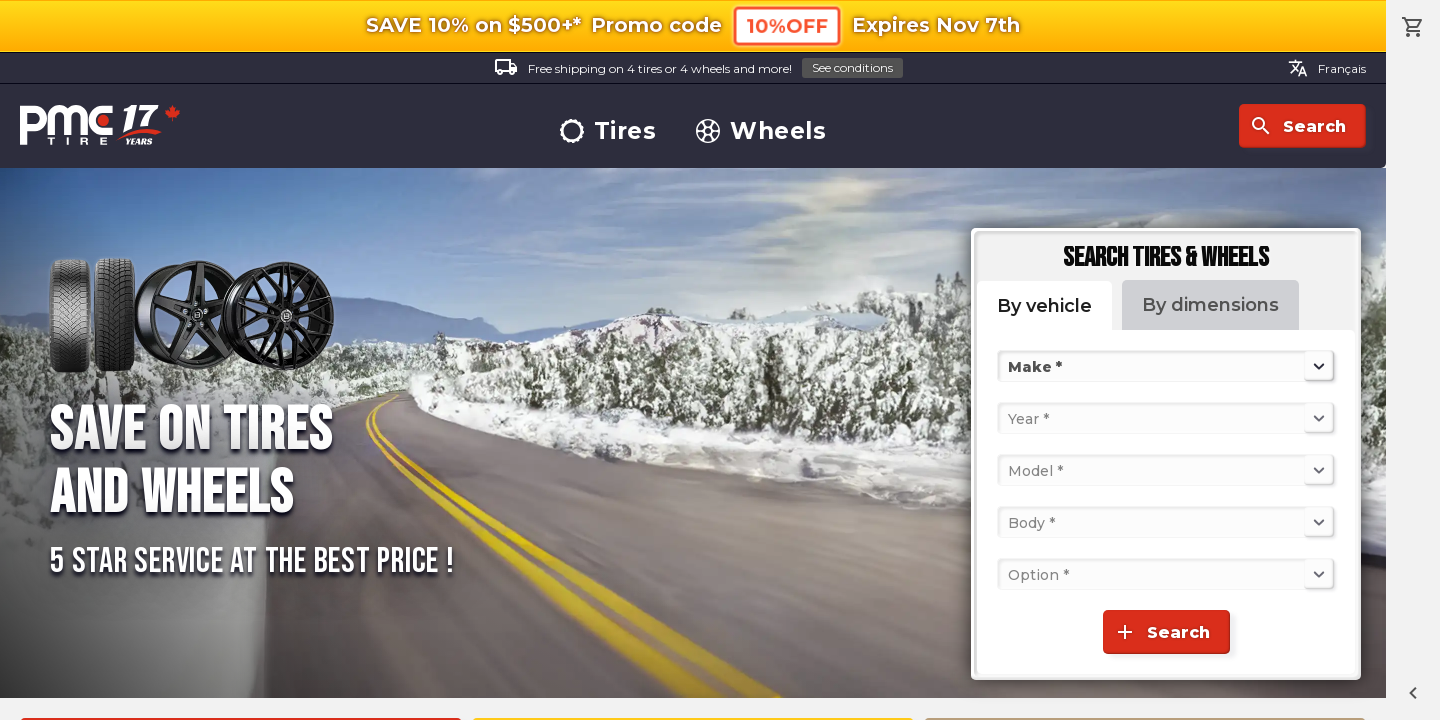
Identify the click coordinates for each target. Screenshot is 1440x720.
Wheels (761, 131)
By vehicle (1044, 306)
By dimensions (1210, 305)
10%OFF (787, 25)
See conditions (852, 67)
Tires (608, 131)
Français (1327, 68)
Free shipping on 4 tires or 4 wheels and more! (698, 68)
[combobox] (1010, 366)
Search (1297, 126)
